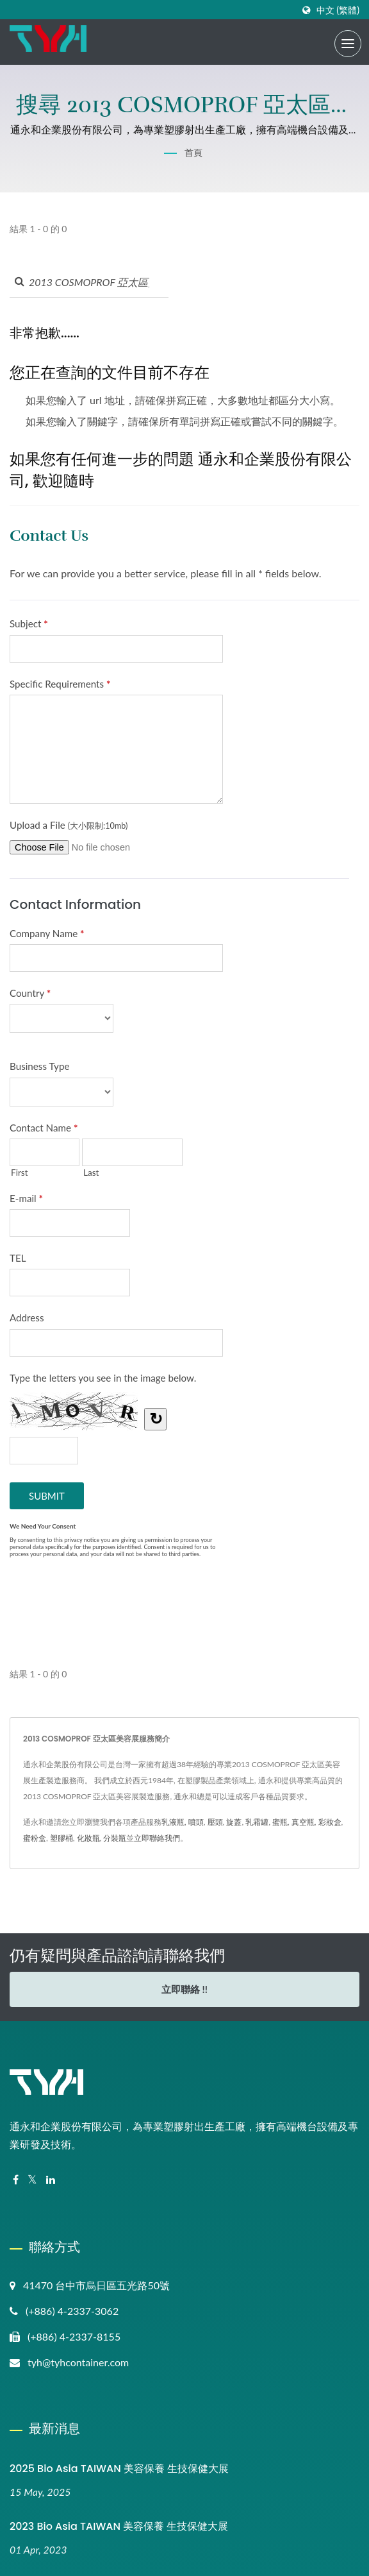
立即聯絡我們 (157, 1838)
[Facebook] (16, 2180)
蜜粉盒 (34, 1838)
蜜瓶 (280, 1822)
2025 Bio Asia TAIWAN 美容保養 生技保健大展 (119, 2468)
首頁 (193, 152)
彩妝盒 (329, 1822)
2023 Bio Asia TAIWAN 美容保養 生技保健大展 (119, 2526)
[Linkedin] (50, 2180)
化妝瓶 (88, 1838)
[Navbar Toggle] (347, 43)
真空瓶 (303, 1822)
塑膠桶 (61, 1838)
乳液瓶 (172, 1822)
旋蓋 (234, 1822)
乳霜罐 (256, 1822)
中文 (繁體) (337, 10)
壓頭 (215, 1822)
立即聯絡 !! (184, 1989)
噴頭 (196, 1822)
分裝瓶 (114, 1838)
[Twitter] (32, 2180)
